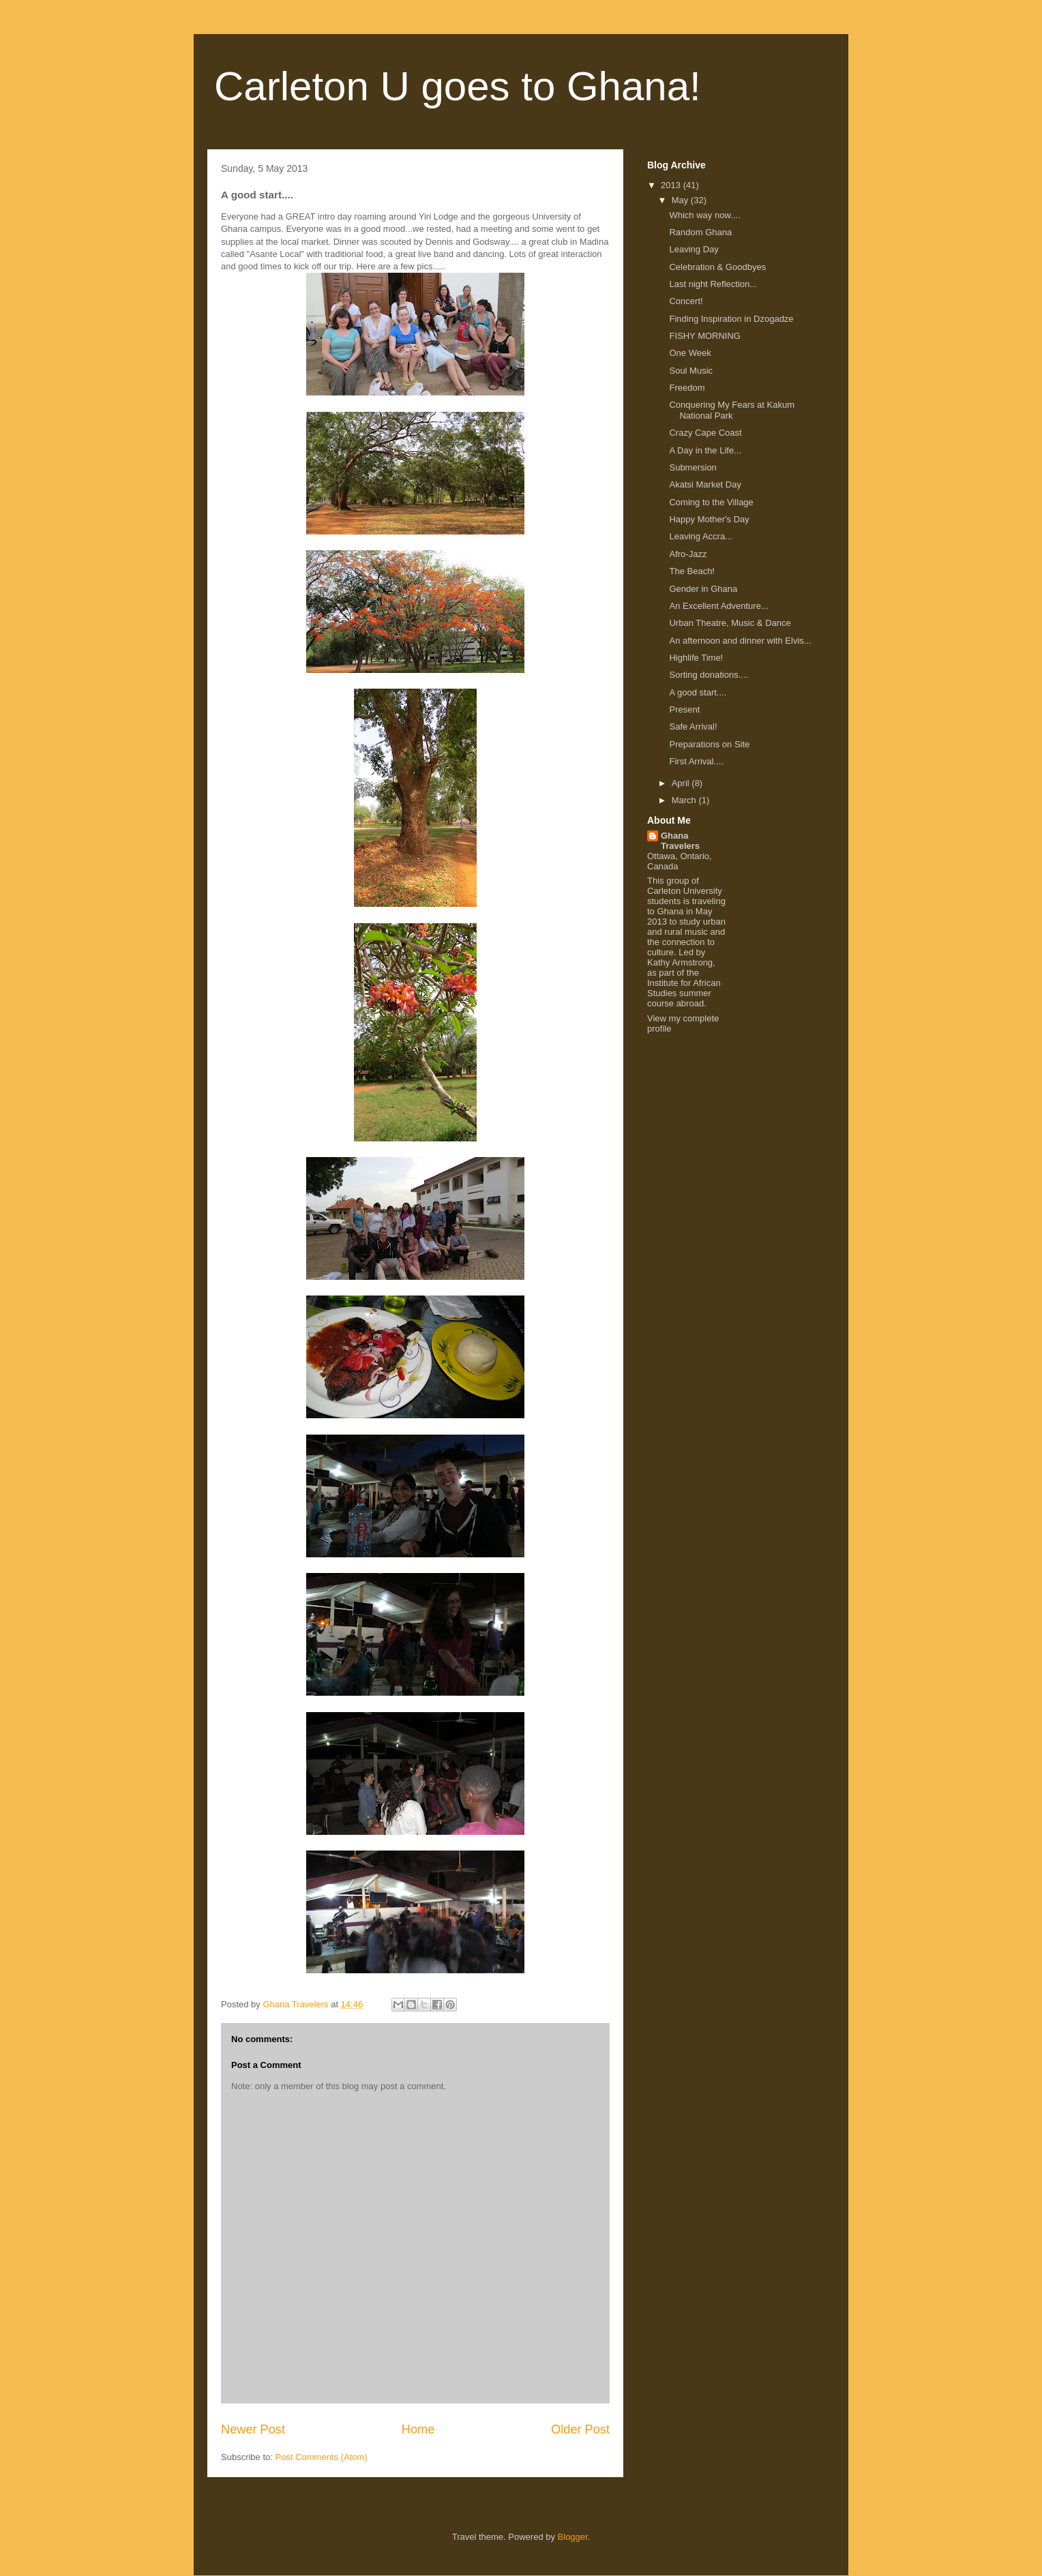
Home (418, 2429)
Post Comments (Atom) (322, 2457)
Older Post (580, 2429)
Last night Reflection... (713, 284)
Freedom (686, 388)
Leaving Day (693, 249)
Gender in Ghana (703, 589)
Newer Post (253, 2429)
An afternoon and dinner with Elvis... (740, 640)
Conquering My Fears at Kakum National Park (731, 410)
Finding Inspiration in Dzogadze (731, 319)
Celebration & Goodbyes (717, 267)
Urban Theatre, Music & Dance (729, 623)
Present (684, 709)
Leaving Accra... (700, 536)
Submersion (692, 467)
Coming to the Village (711, 502)
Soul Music (691, 370)
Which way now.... (704, 215)
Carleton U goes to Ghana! (457, 86)
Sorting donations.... (708, 675)
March (685, 800)
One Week (690, 353)
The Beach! (692, 571)
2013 (672, 185)
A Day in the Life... (705, 450)
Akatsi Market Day (705, 484)
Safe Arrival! (693, 726)
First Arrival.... (696, 761)
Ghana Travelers (680, 840)
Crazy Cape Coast (705, 433)
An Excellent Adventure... (718, 606)
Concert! (685, 301)
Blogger (573, 2537)
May (681, 200)
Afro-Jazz (687, 554)
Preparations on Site (709, 744)
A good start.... (697, 692)
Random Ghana (700, 232)
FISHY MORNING (705, 336)
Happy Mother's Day (709, 519)
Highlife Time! (696, 658)
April (682, 783)
